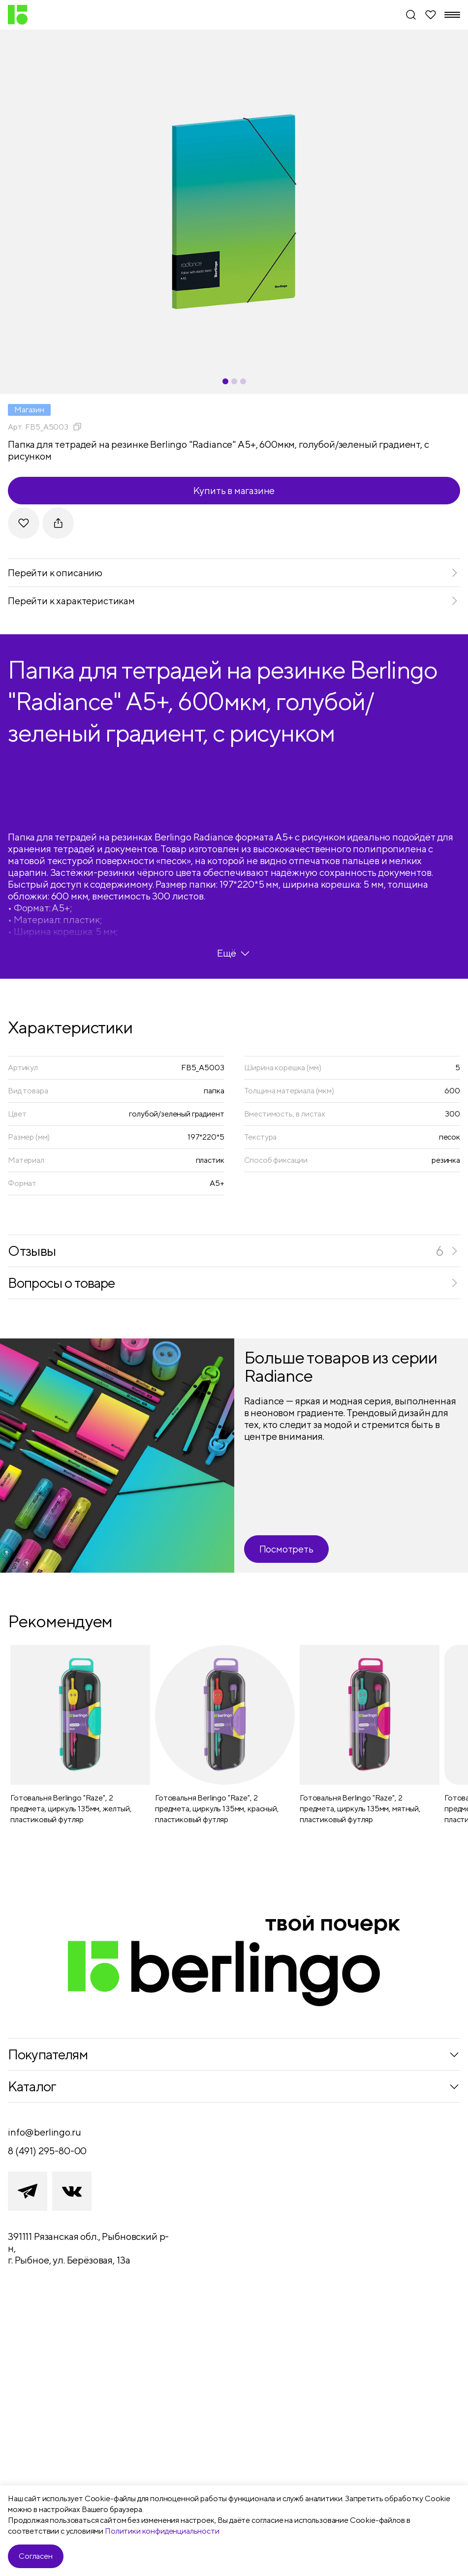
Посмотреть (286, 1548)
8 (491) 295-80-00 (47, 2150)
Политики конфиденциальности (162, 2531)
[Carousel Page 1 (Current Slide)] (225, 381)
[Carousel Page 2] (234, 381)
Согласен (36, 2556)
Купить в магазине (234, 490)
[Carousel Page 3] (243, 381)
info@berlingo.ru (44, 2132)
